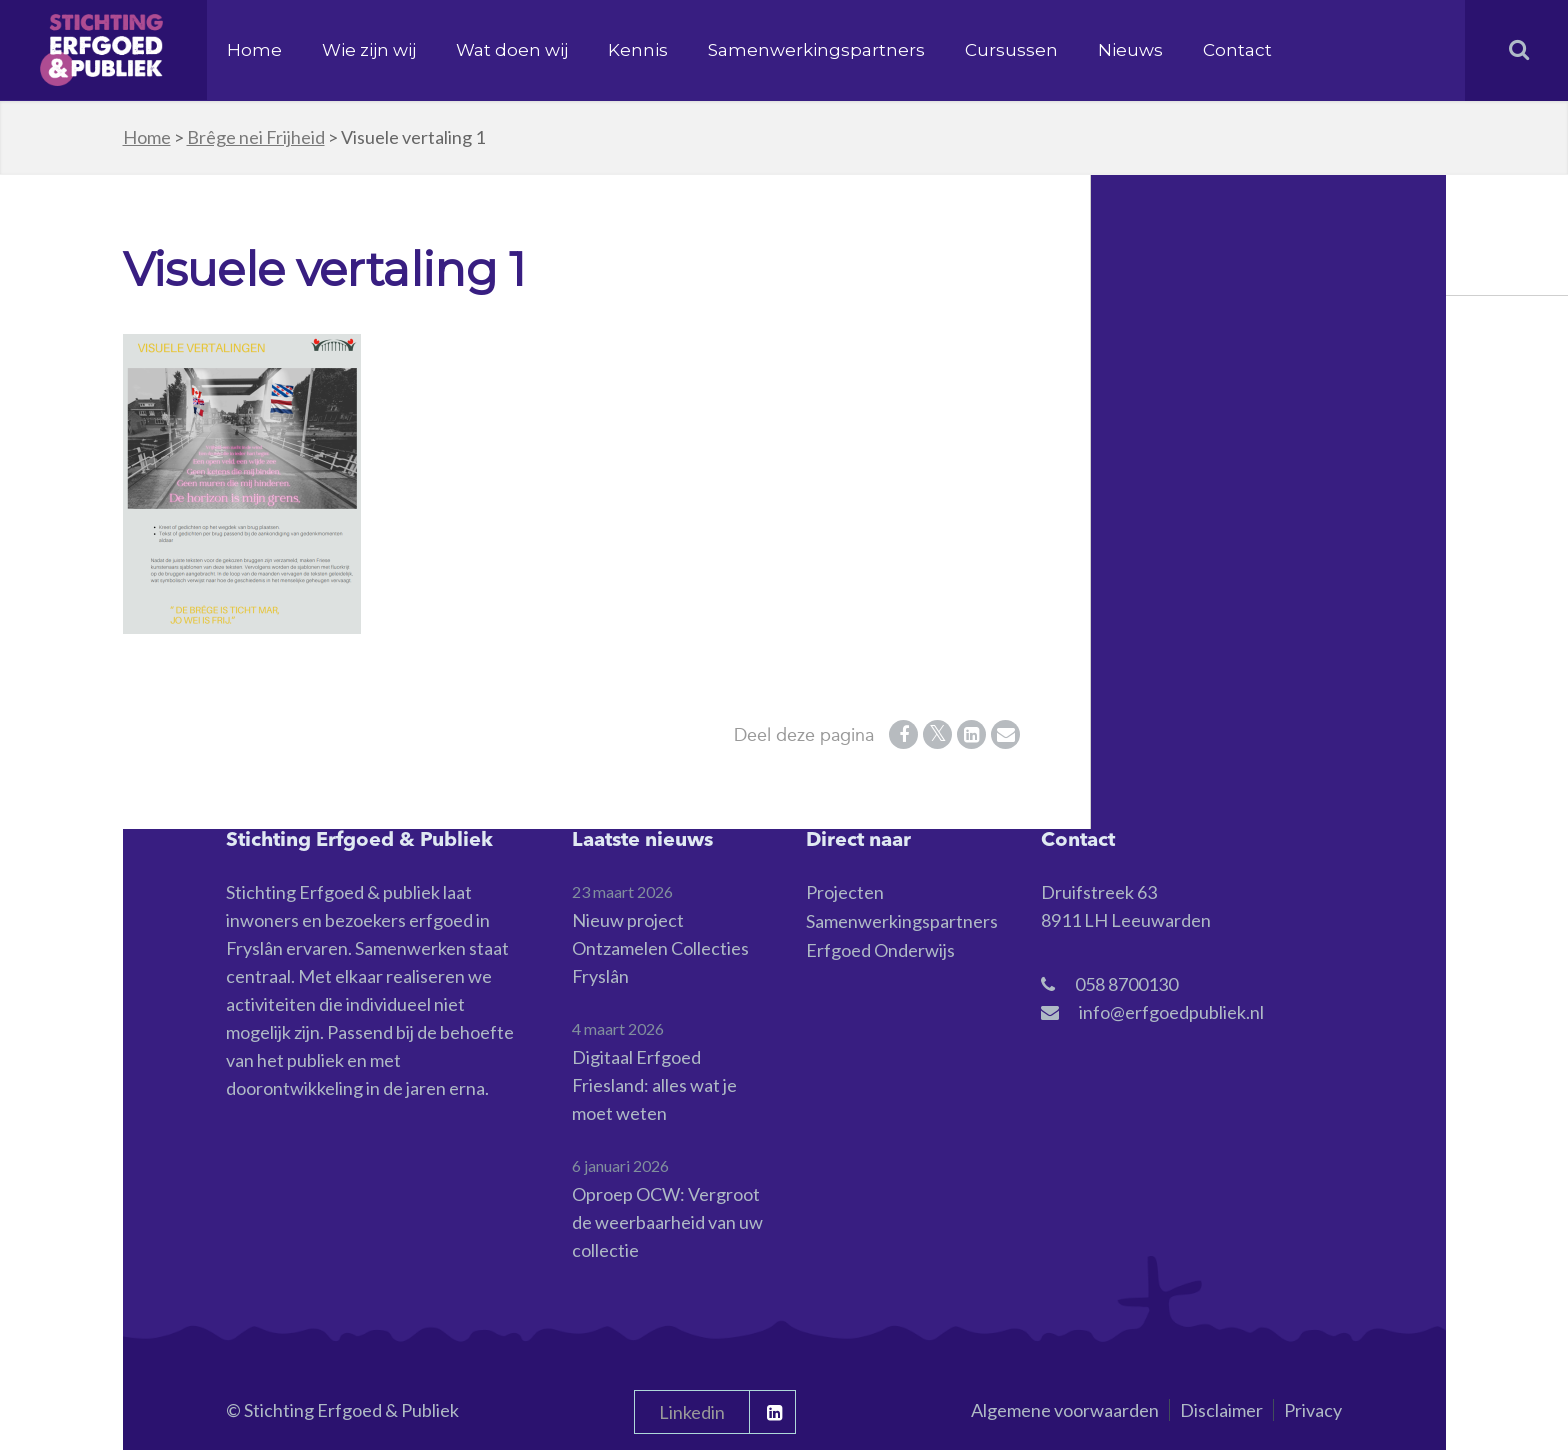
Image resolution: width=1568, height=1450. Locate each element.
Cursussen (1011, 50)
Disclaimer (1221, 1410)
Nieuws (1130, 50)
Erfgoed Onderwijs (880, 950)
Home (254, 50)
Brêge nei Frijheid (256, 137)
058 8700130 (1126, 984)
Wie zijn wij (369, 50)
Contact (1237, 50)
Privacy (1313, 1410)
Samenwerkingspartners (816, 50)
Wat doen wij (512, 50)
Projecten (845, 892)
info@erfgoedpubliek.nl (1171, 1012)
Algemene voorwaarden (1065, 1410)
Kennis (638, 50)
